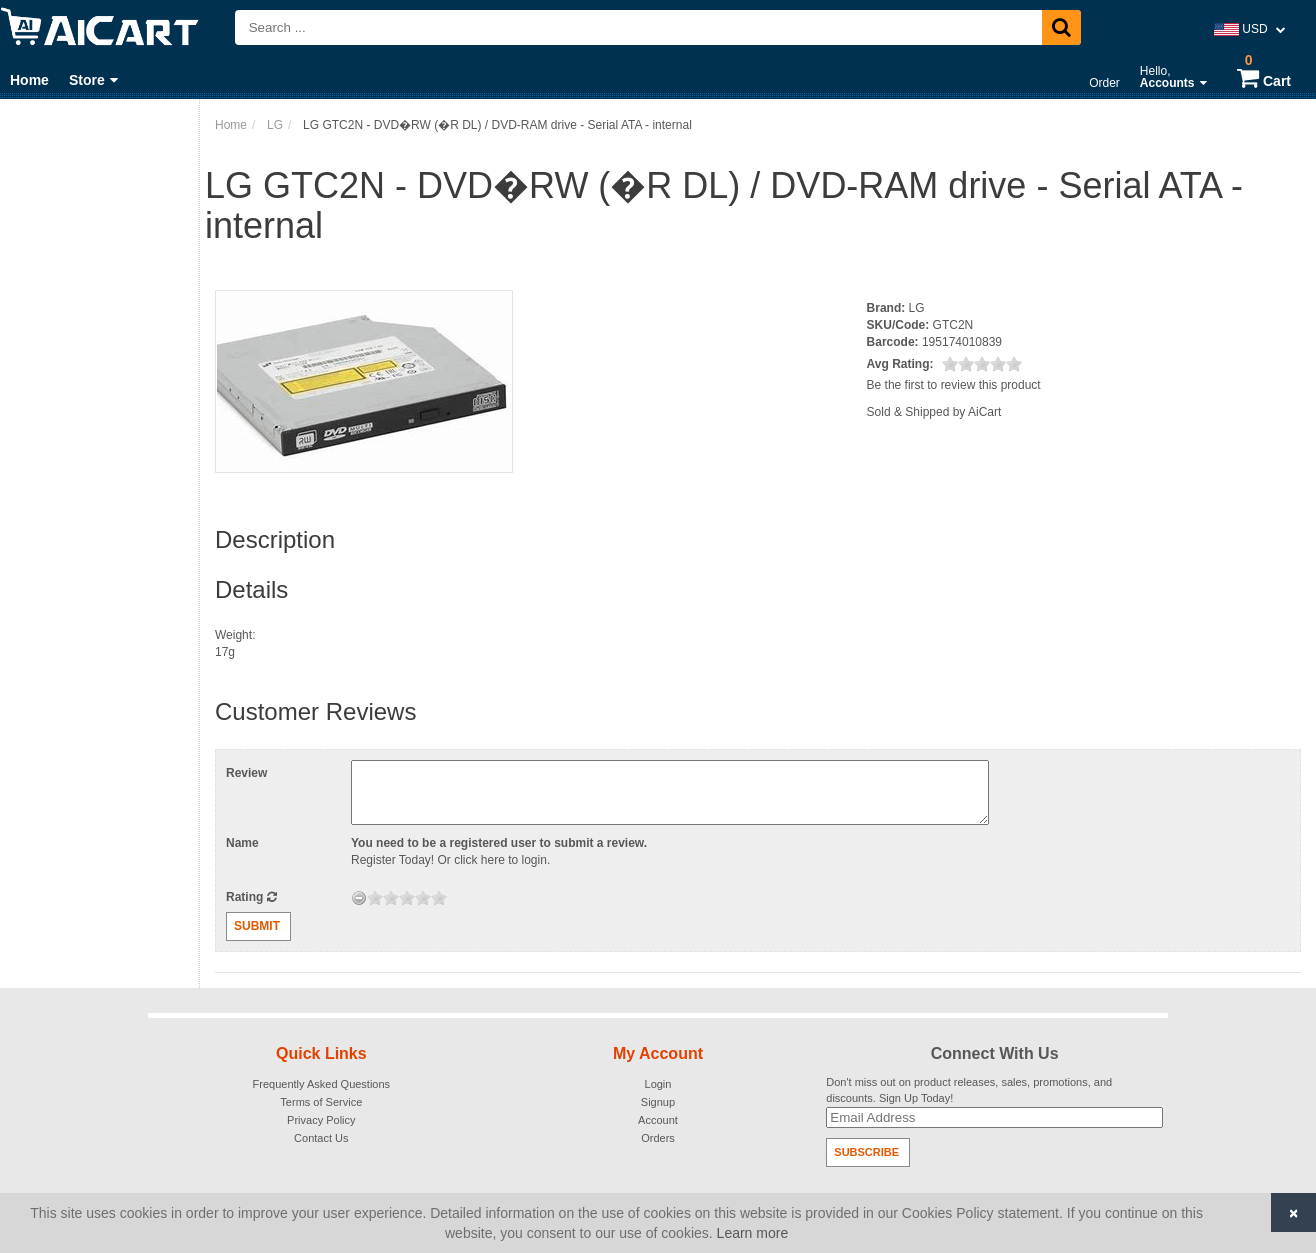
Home (29, 80)
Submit (257, 926)
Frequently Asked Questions (322, 1084)
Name (242, 843)
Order (1104, 83)
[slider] (982, 364)
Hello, (1173, 77)
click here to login (500, 860)
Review (246, 773)
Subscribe (866, 1152)
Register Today (391, 860)
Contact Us (321, 1138)
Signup (658, 1102)
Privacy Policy (321, 1120)
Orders (658, 1138)
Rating (251, 897)
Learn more (753, 1233)
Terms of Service (321, 1102)
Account (658, 1120)
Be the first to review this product (954, 385)
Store (93, 80)
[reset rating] (359, 898)
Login (658, 1084)
